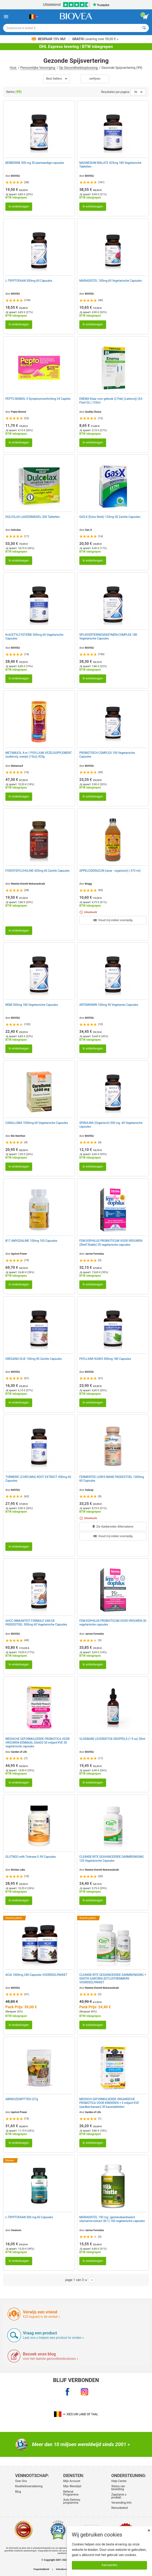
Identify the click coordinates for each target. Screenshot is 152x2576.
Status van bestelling (118, 2488)
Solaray (89, 1490)
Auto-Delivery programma (71, 2501)
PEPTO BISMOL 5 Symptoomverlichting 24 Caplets (38, 398)
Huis (13, 68)
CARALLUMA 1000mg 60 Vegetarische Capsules (36, 1122)
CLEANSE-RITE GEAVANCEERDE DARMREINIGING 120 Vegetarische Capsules (111, 1858)
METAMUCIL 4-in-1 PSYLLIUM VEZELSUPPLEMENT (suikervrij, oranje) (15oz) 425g (38, 754)
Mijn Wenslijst (72, 2486)
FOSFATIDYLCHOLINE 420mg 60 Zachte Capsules (37, 870)
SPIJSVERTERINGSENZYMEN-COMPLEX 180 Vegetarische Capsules (108, 636)
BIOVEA (15, 175)
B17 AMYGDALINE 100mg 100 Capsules (31, 1240)
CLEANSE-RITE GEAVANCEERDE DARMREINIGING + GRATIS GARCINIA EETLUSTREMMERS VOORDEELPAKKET (112, 1978)
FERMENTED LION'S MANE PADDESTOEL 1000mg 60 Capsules (111, 1478)
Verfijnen (94, 78)
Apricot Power (19, 1253)
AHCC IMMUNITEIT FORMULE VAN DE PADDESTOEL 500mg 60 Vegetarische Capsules (36, 1622)
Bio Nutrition (18, 1135)
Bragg (88, 883)
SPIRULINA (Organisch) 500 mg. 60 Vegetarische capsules (110, 1124)
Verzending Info (121, 2502)
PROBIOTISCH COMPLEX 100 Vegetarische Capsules (107, 754)
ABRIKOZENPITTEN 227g (21, 2099)
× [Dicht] (149, 2530)
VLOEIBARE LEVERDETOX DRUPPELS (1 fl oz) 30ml (112, 1738)
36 (138, 92)
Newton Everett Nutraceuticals (28, 883)
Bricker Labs (18, 1869)
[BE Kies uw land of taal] (33, 16)
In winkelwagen (19, 206)
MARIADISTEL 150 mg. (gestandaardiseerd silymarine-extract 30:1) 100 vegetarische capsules (112, 2219)
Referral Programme (70, 2493)
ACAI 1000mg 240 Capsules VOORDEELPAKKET (36, 1974)
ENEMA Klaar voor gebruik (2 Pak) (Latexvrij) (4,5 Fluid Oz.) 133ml (110, 400)
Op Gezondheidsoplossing (78, 68)
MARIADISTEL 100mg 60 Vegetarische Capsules (110, 280)
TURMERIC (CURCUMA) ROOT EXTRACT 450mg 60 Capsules (38, 1478)
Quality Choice (93, 411)
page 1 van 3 (76, 2280)
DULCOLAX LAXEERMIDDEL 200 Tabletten (32, 516)
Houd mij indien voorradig (112, 920)
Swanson (16, 2230)
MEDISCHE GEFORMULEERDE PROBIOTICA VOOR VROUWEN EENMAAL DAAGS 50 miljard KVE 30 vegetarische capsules (37, 1742)
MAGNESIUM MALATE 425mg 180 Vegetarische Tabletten (110, 164)
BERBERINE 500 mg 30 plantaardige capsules (34, 162)
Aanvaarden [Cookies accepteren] (109, 2565)
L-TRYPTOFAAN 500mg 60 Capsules (28, 280)
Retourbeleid (119, 2507)
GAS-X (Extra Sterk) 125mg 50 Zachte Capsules (109, 516)
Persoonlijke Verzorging (38, 68)
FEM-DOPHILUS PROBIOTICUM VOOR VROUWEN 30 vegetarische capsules (112, 1622)
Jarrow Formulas (94, 1253)
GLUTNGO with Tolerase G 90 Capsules (30, 1856)
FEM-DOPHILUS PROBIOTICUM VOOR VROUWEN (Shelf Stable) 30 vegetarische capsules (110, 1242)
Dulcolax (16, 529)
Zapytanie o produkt (118, 2496)
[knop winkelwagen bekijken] (146, 17)
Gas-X (88, 529)
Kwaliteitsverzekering (27, 2486)
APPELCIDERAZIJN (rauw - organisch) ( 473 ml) (110, 870)
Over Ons (21, 2481)
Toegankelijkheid (41, 2569)
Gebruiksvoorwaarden (66, 2569)
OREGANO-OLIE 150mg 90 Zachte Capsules (33, 1358)
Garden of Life (19, 1751)
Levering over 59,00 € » (95, 39)
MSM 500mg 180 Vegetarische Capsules (31, 1004)
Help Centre (118, 2481)
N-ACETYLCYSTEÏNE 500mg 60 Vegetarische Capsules (34, 636)
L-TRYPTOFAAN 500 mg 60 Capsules (29, 2217)
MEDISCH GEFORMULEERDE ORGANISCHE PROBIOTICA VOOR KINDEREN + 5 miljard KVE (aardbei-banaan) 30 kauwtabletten (109, 2102)
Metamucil (17, 765)
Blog (18, 2491)
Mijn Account (71, 2481)
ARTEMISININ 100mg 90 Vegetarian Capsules (108, 1004)
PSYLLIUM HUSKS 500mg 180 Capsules (105, 1358)
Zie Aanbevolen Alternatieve (113, 1526)
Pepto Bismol (18, 411)
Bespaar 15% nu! (49, 39)
